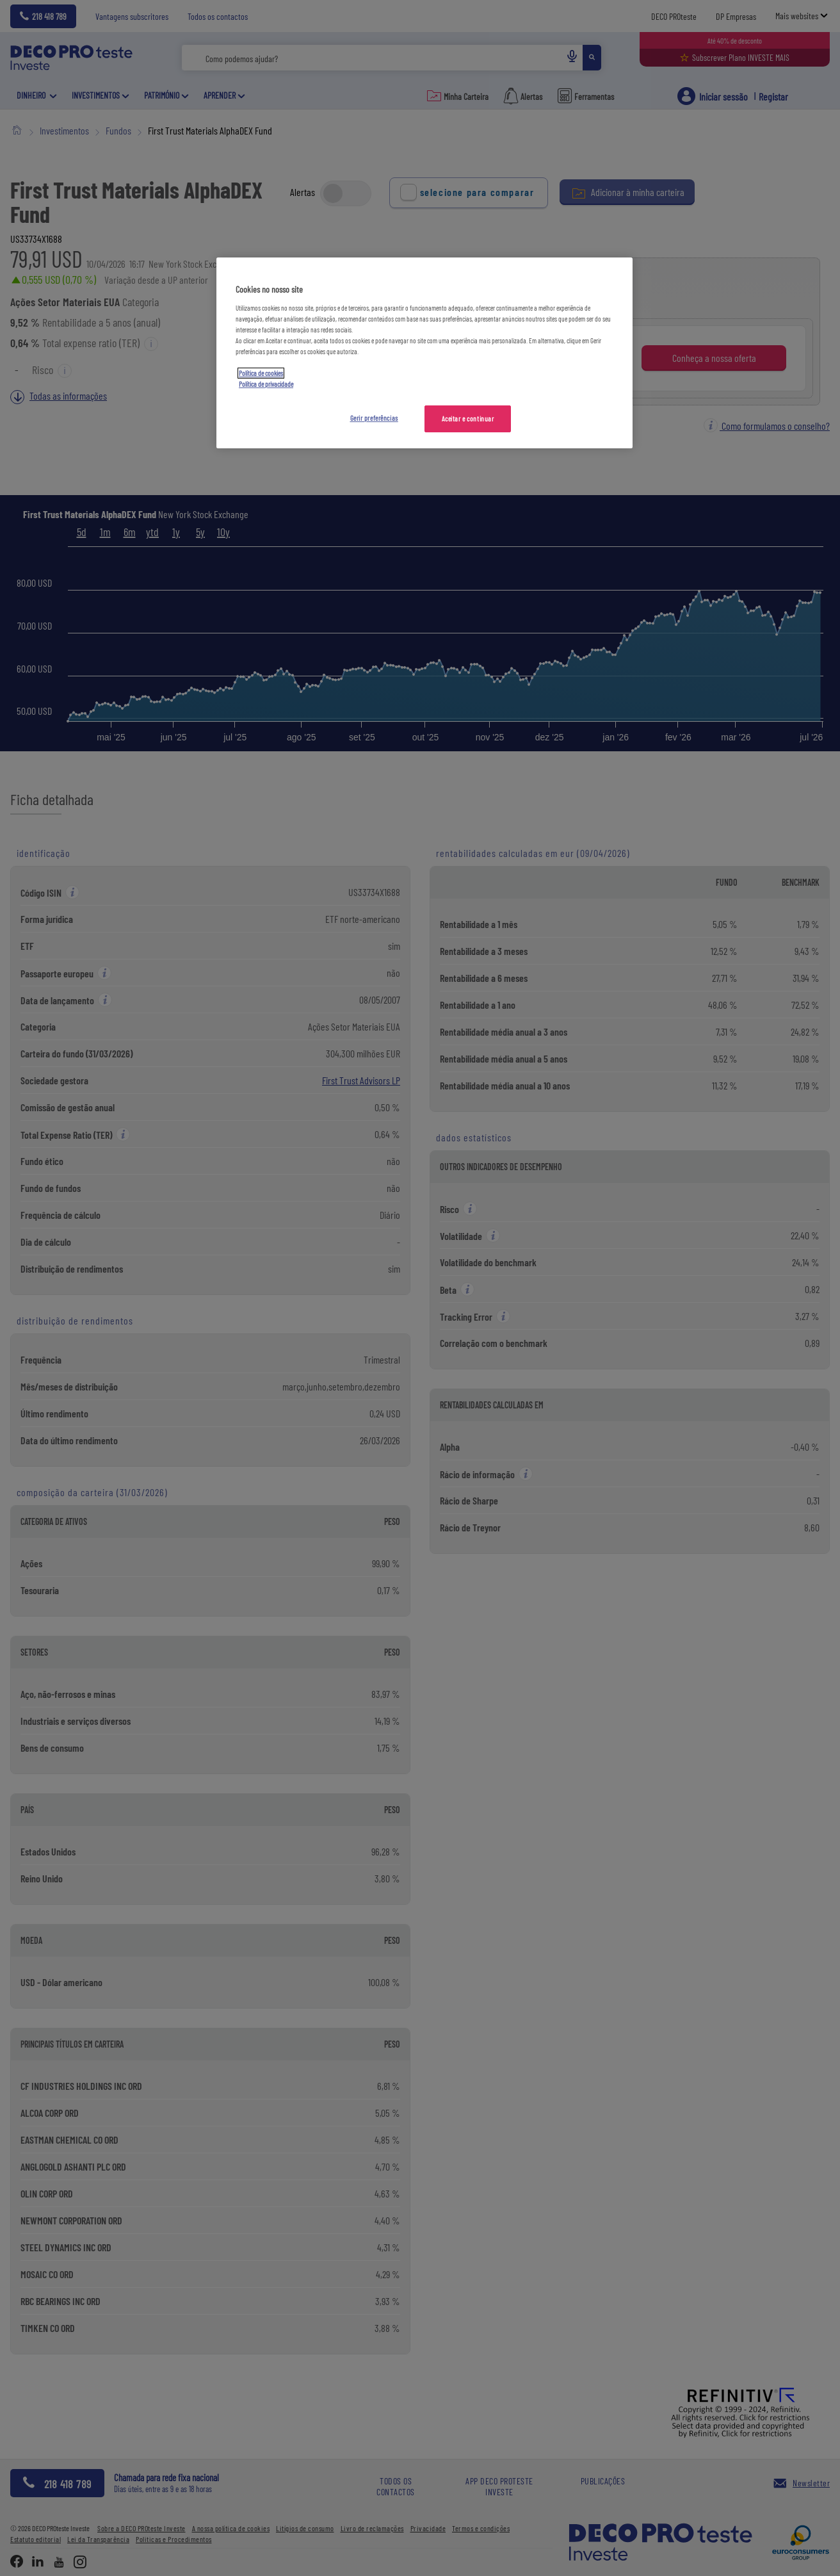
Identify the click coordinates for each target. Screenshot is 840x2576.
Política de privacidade (266, 384)
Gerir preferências (374, 418)
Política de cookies (261, 373)
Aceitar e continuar (468, 418)
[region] (424, 352)
